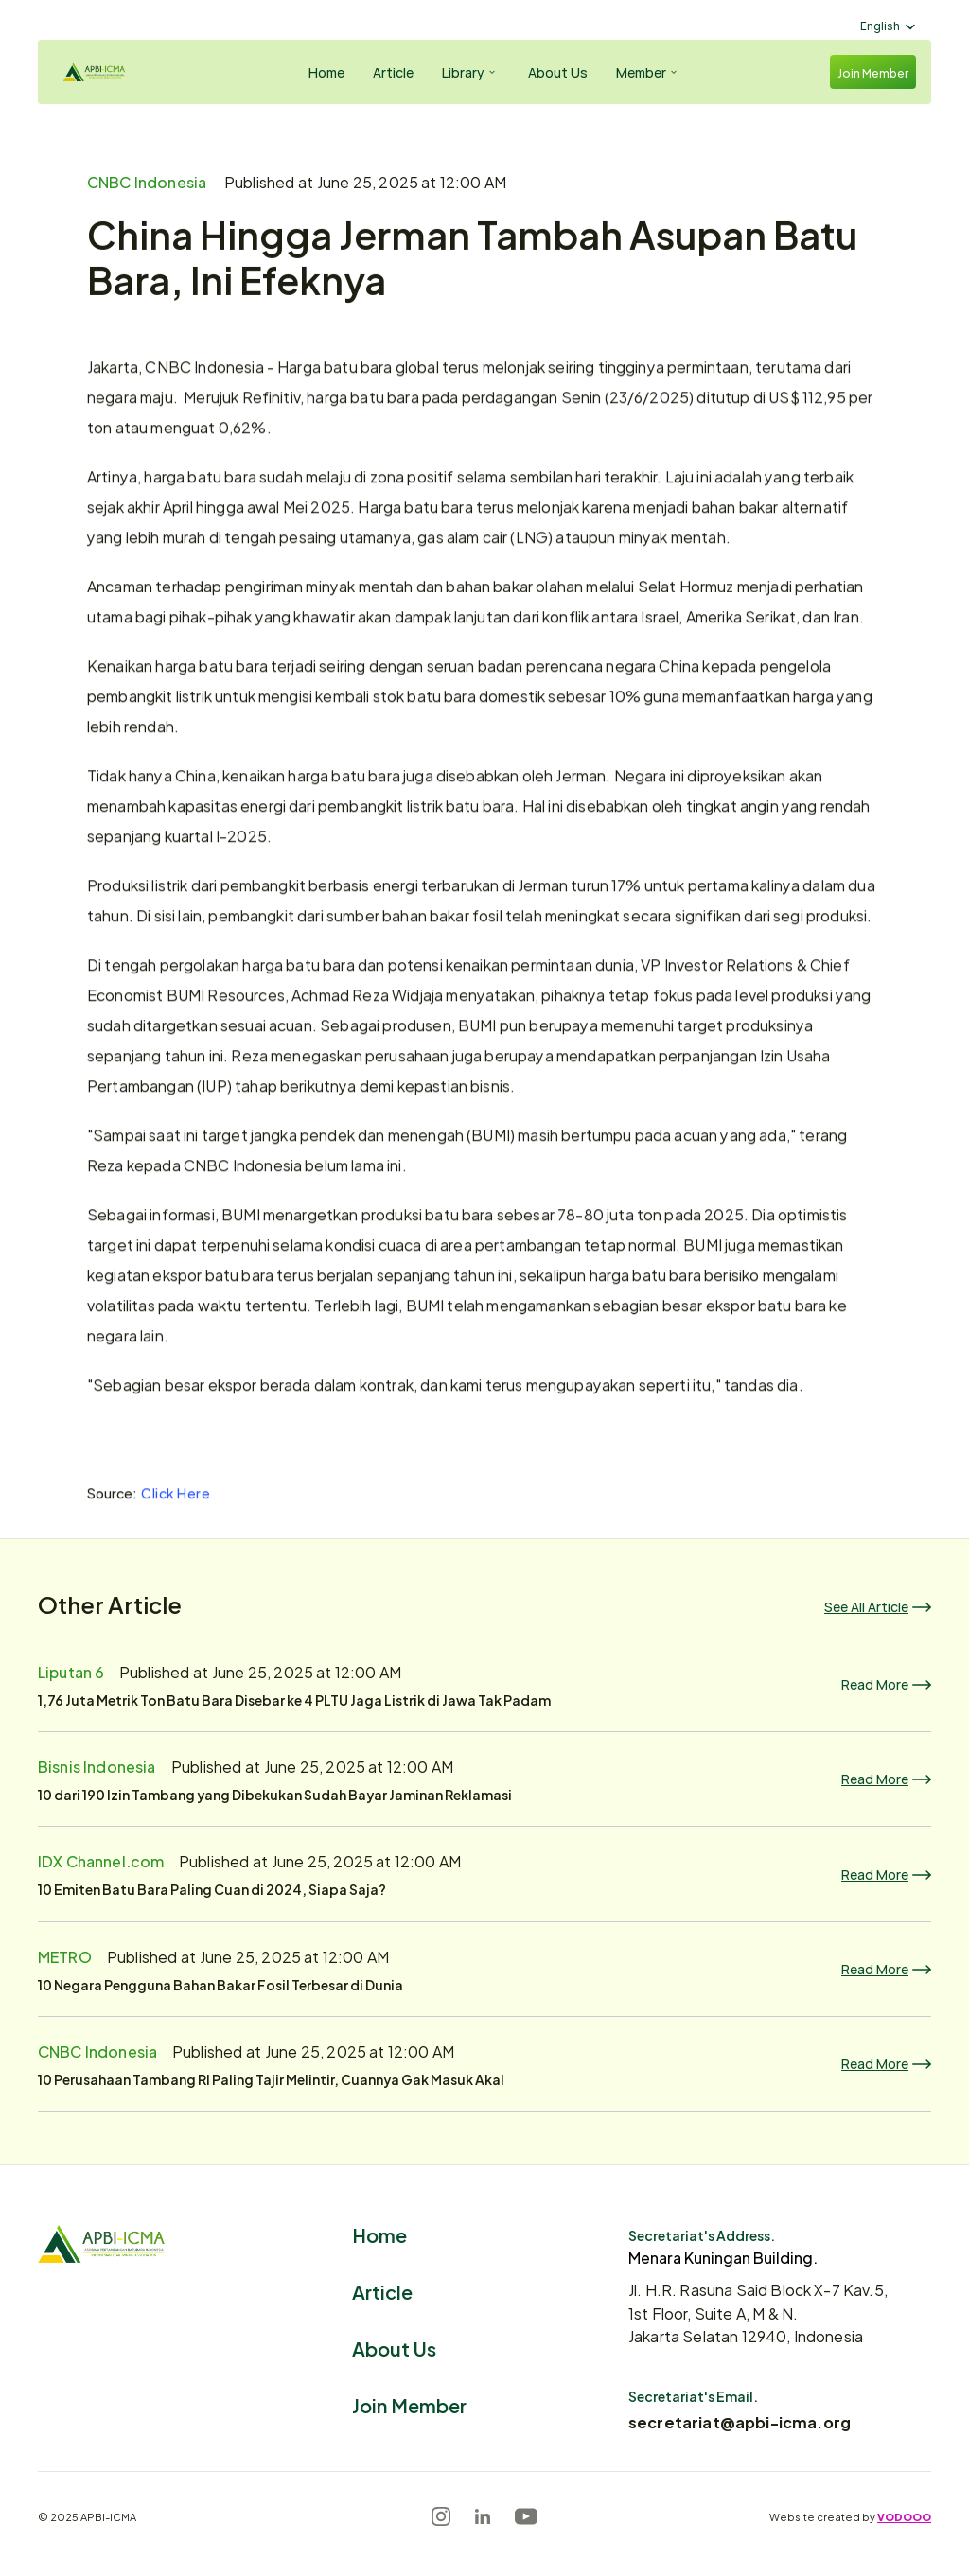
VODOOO (904, 2516)
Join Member (409, 2404)
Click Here (176, 1497)
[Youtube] (526, 2516)
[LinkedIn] (482, 2516)
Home (379, 2234)
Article (382, 2290)
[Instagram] (441, 2516)
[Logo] (110, 72)
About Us (394, 2347)
